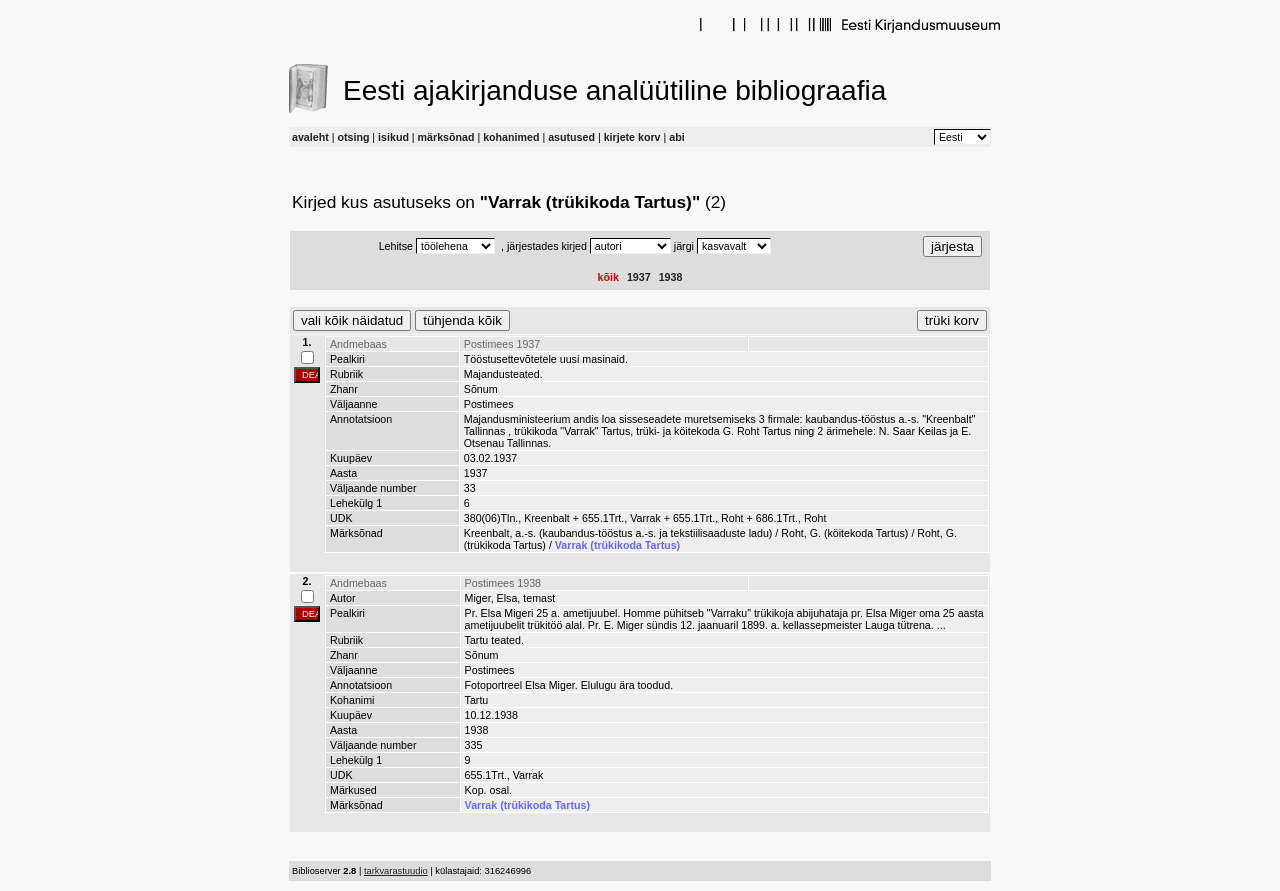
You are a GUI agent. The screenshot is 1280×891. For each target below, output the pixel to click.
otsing (353, 137)
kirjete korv (632, 137)
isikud (393, 137)
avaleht (310, 137)
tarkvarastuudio (396, 871)
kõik (608, 277)
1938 (671, 277)
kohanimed (511, 137)
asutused (571, 137)
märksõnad (446, 137)
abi (676, 137)
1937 (639, 277)
